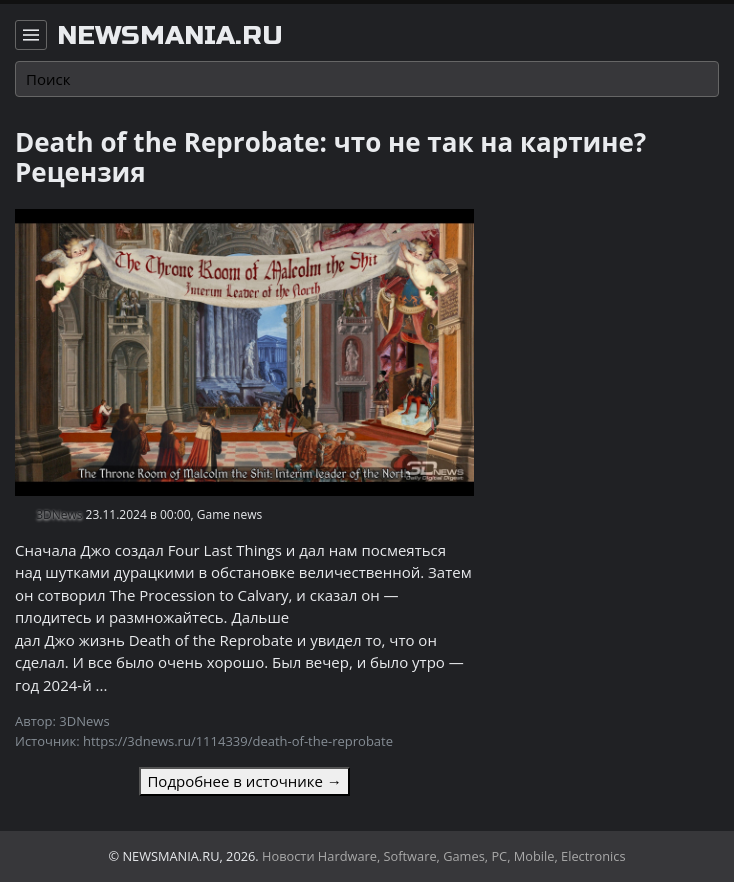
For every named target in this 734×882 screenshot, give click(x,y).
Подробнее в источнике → (244, 781)
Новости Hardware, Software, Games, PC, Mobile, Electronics (444, 856)
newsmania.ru (170, 36)
